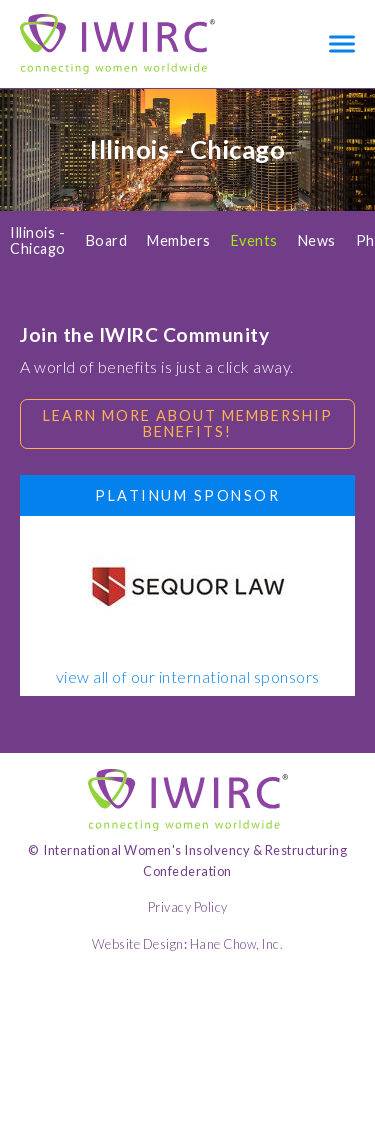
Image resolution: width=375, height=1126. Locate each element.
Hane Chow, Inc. (237, 944)
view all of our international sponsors (188, 677)
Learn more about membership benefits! (188, 423)
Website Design (138, 944)
